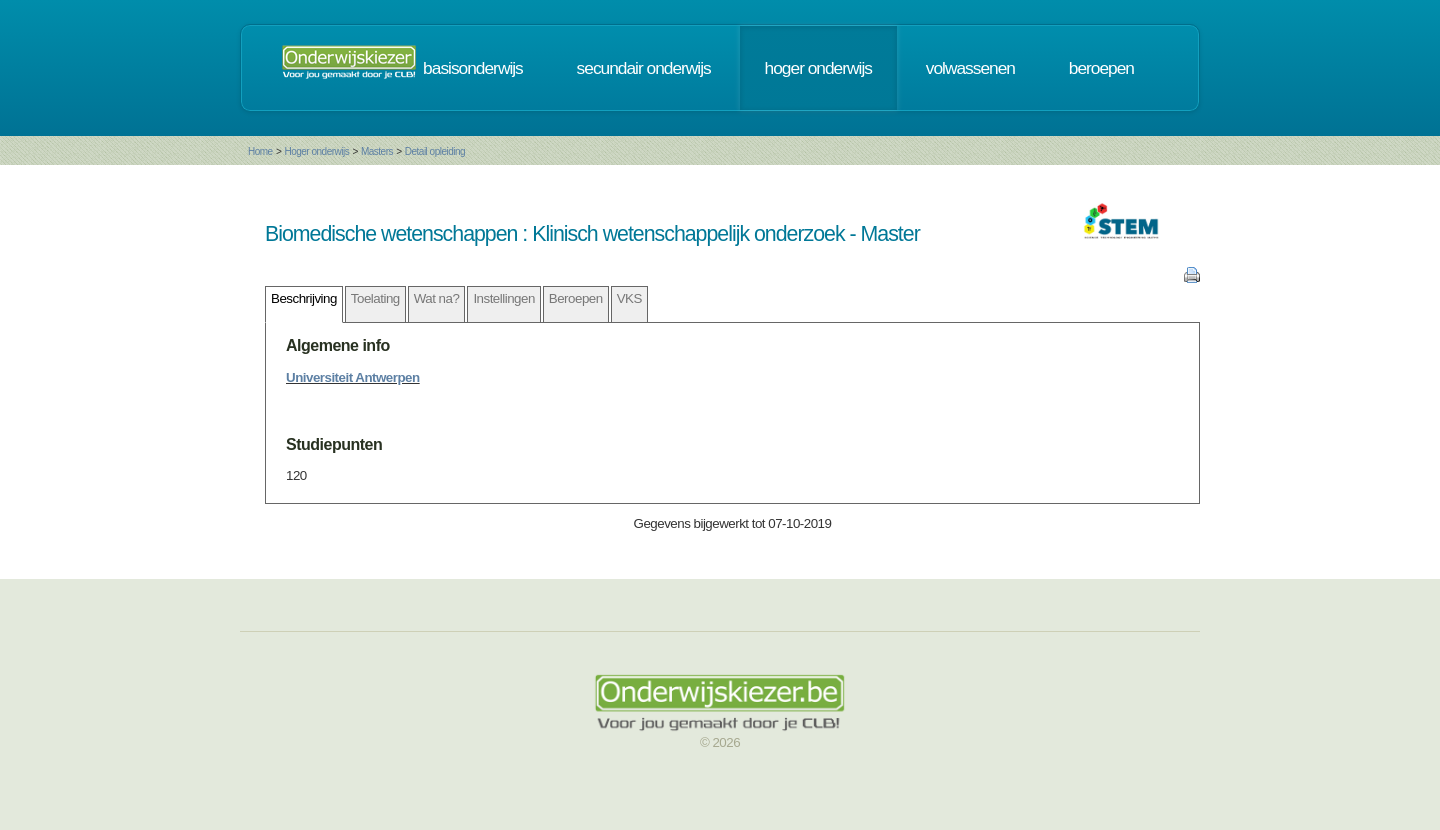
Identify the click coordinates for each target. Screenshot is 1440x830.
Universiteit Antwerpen (353, 377)
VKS (629, 298)
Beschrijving (304, 298)
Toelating (375, 298)
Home (260, 151)
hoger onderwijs (818, 68)
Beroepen (576, 298)
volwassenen (970, 68)
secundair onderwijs (644, 68)
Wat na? (437, 298)
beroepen (1101, 68)
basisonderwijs (473, 68)
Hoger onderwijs (316, 151)
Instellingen (503, 298)
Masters (377, 151)
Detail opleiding (435, 151)
